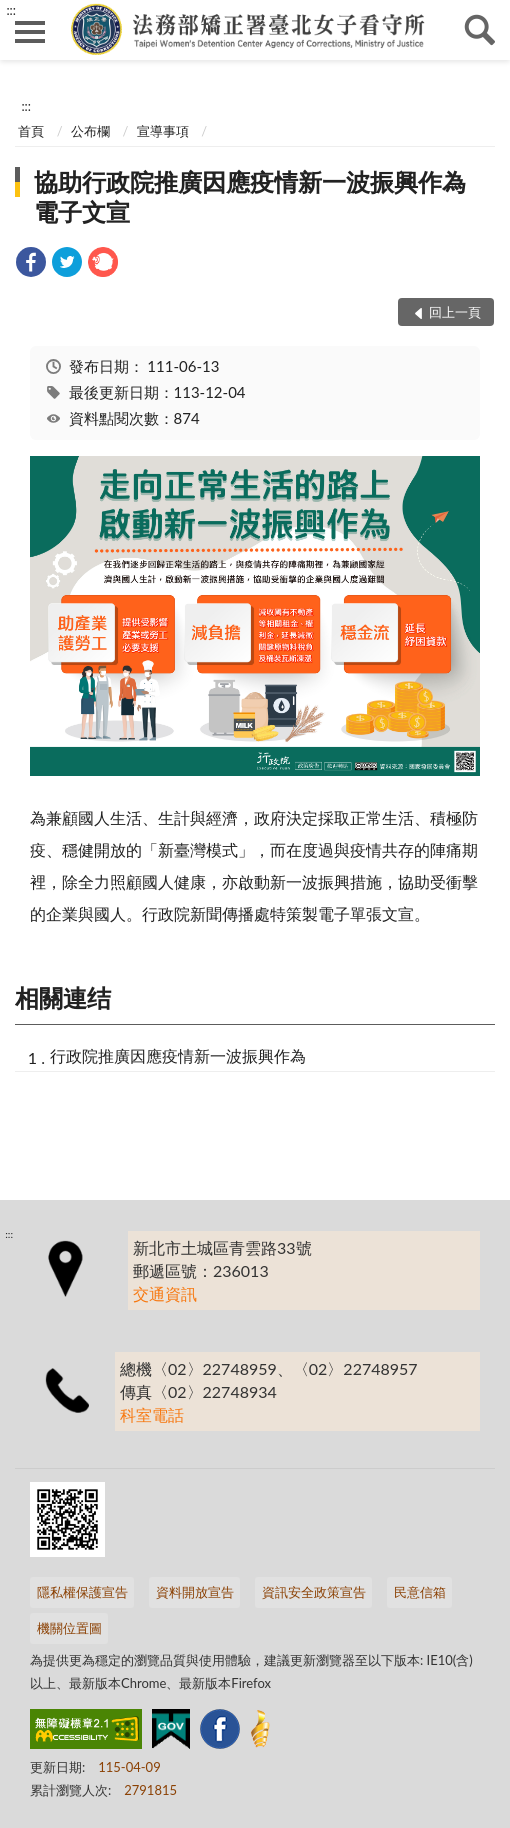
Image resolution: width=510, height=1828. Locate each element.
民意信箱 (420, 1592)
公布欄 (90, 131)
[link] (31, 264)
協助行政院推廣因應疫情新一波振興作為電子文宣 (250, 196)
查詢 (480, 30)
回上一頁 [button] (455, 312)
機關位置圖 (69, 1628)
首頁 (31, 131)
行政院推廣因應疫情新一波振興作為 (178, 1055)
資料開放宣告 (195, 1592)
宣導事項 (163, 131)
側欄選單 (30, 32)
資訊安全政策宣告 (314, 1592)
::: (11, 10)
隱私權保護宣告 (82, 1592)
